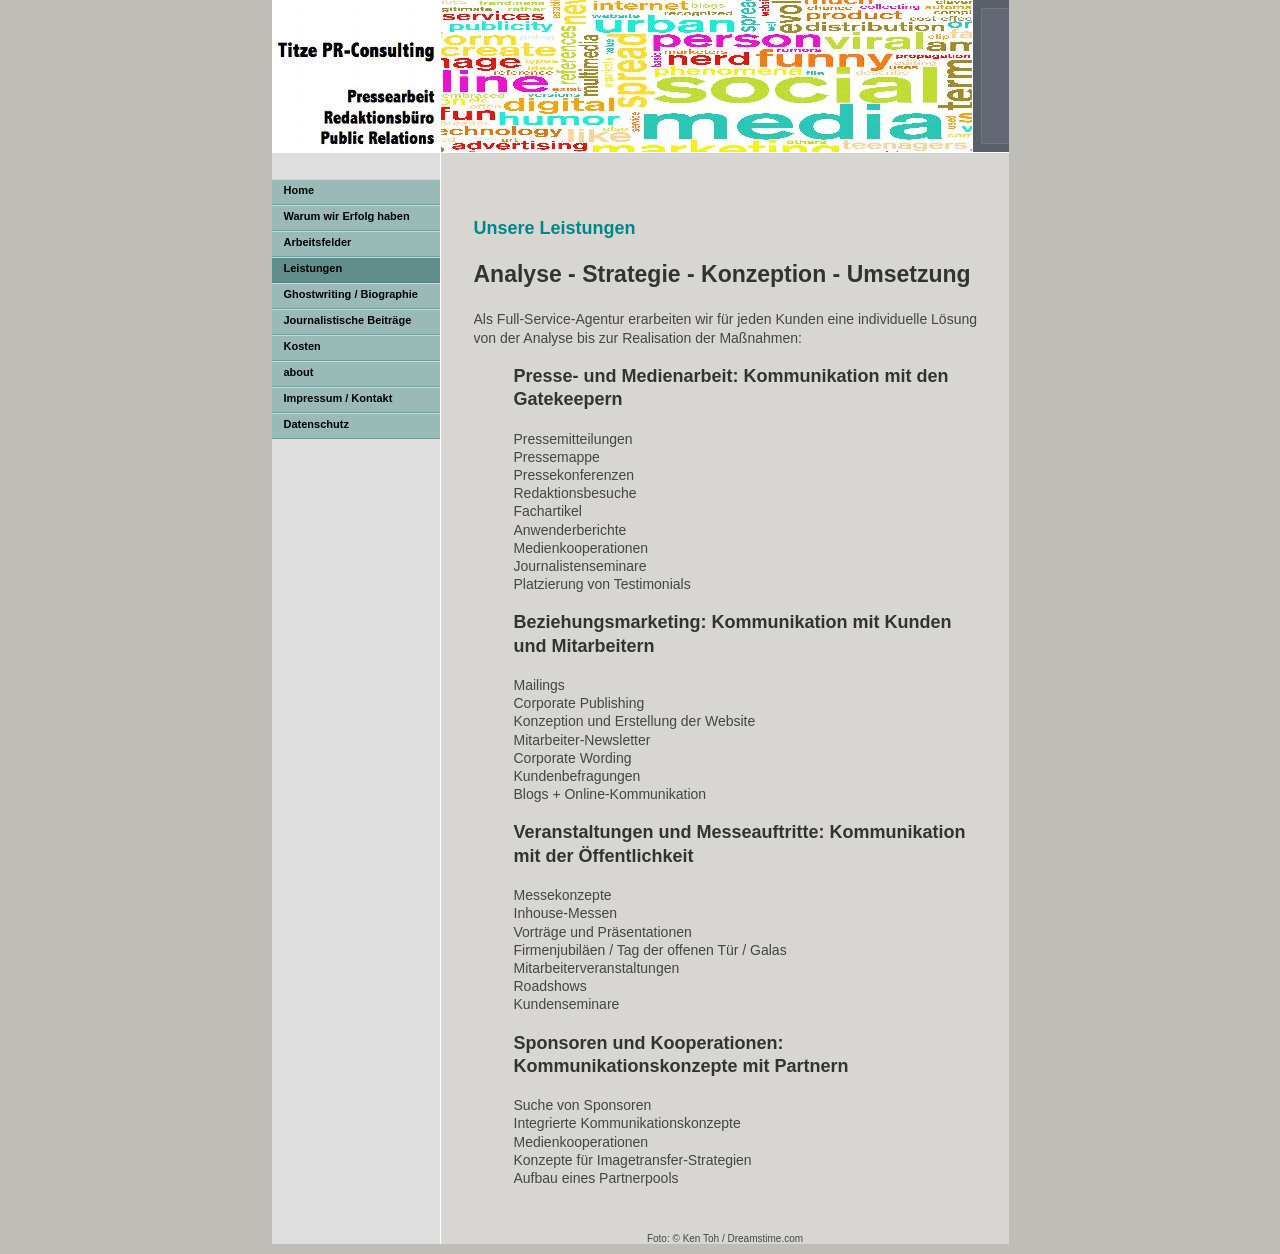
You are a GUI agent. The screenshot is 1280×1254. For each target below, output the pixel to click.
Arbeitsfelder (318, 242)
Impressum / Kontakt (338, 398)
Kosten (302, 346)
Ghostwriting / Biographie (351, 294)
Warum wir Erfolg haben (347, 216)
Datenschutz (316, 424)
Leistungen (313, 268)
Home (299, 190)
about (299, 372)
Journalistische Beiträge (348, 320)
